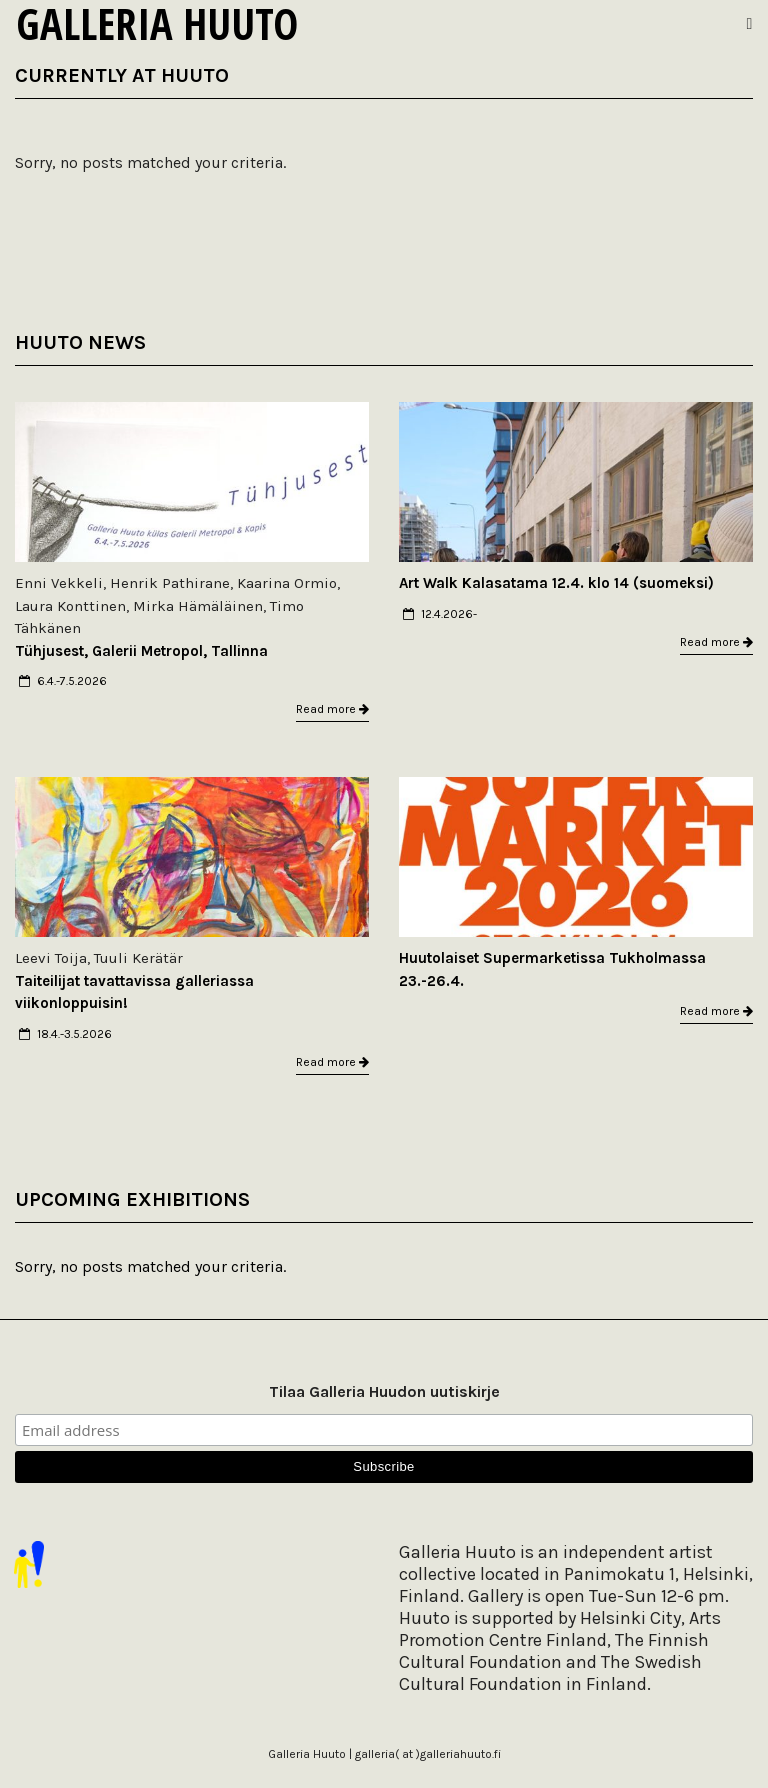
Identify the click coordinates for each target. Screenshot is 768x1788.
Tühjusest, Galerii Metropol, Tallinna (141, 651)
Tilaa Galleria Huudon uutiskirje (384, 1391)
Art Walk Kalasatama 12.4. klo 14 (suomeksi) (556, 583)
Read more (332, 709)
